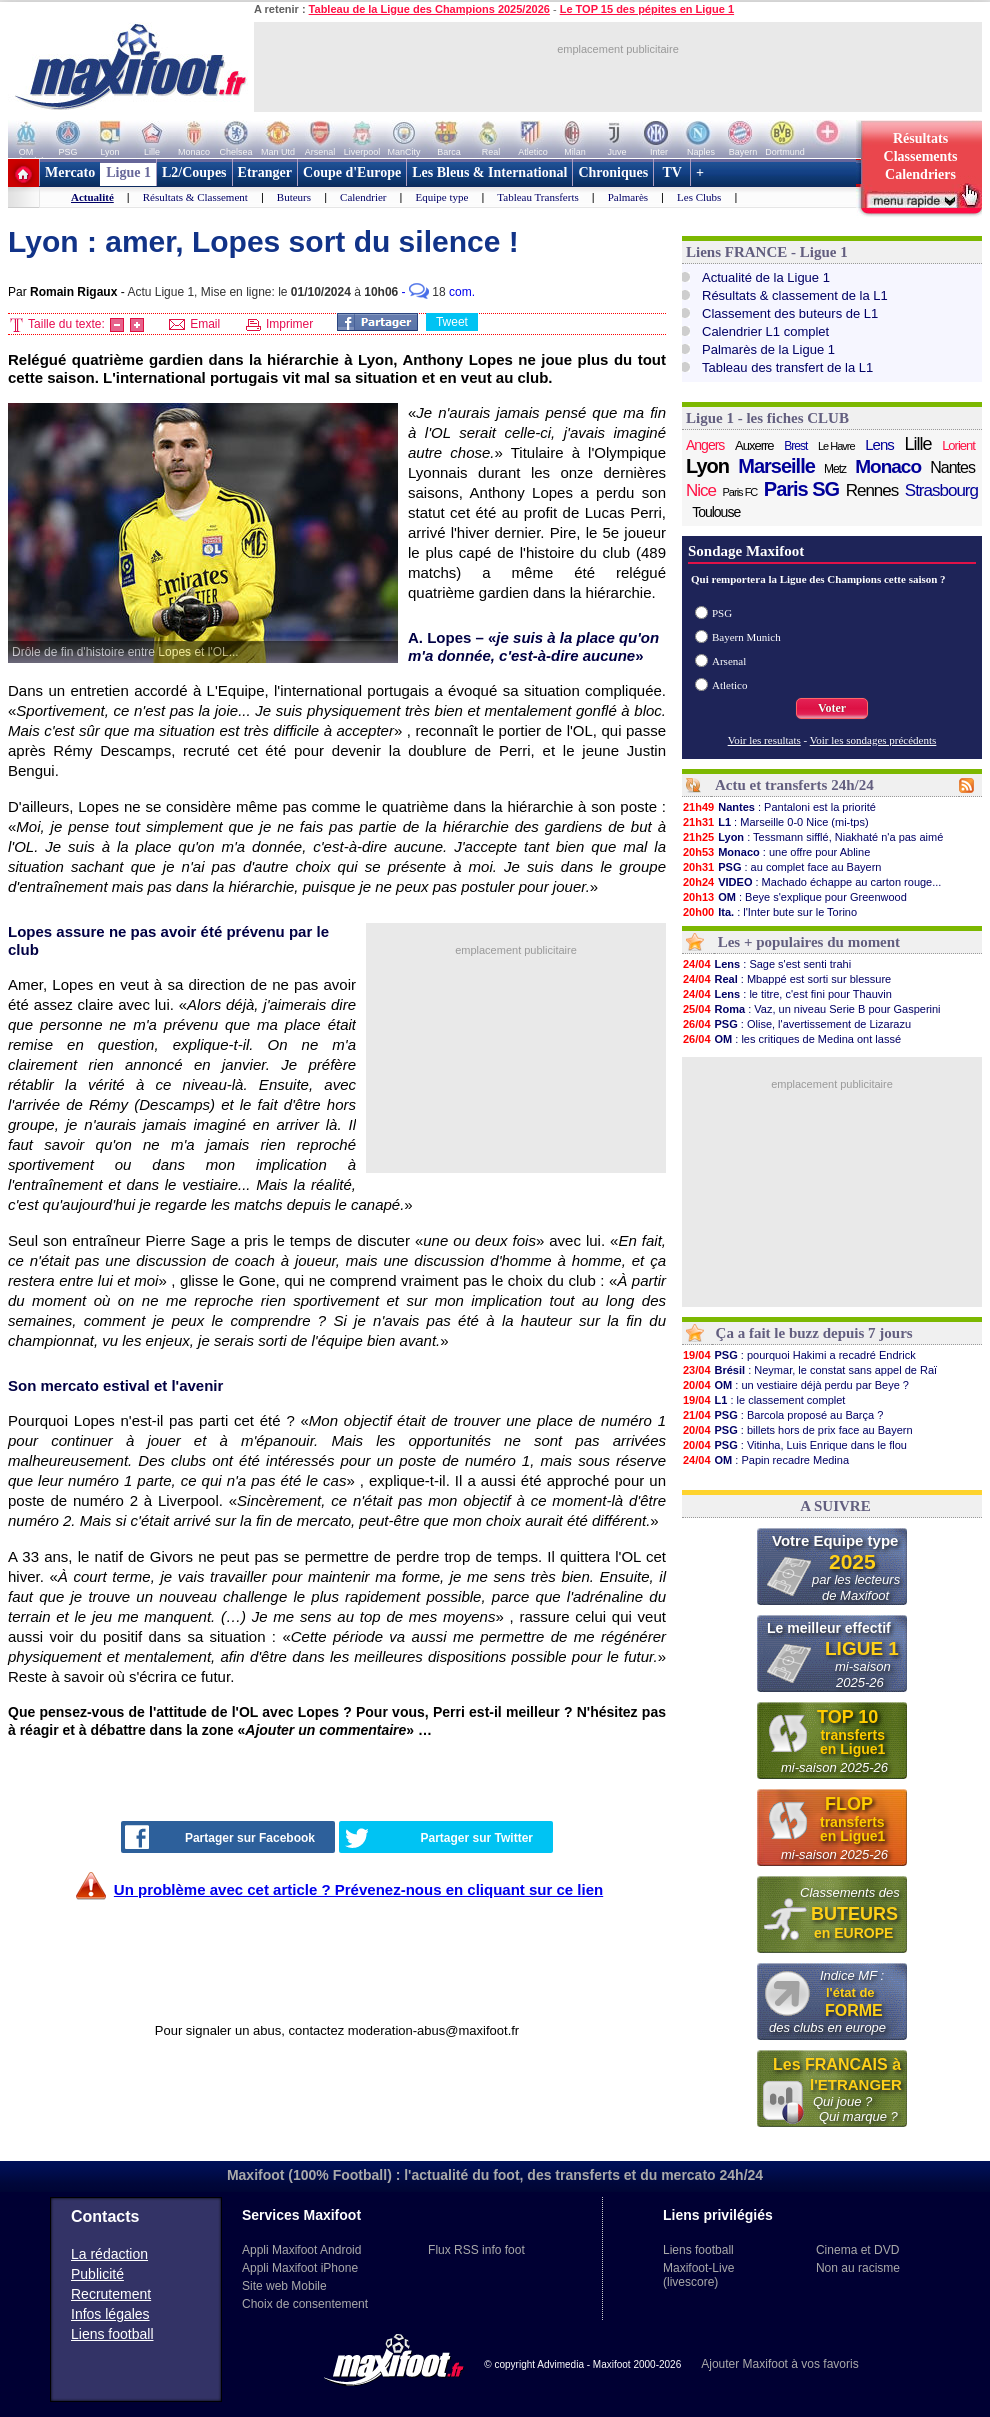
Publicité (97, 2274)
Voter (832, 708)
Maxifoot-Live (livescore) (698, 2275)
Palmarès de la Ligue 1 (768, 349)
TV (672, 172)
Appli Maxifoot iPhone (300, 2268)
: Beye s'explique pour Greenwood (794, 897)
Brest (795, 446)
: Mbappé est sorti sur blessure (786, 979)
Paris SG (801, 489)
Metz (835, 469)
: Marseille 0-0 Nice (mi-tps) (775, 822)
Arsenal (729, 661)
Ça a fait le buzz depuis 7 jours (814, 1333)
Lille (917, 444)
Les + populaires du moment (809, 942)
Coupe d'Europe (352, 172)
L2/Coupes (194, 172)
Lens (879, 444)
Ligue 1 (128, 172)
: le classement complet (763, 1400)
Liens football (112, 2334)
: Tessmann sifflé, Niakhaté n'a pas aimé (812, 837)
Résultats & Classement (195, 197)
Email (194, 324)
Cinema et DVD (857, 2250)
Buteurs (294, 197)
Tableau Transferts (537, 197)
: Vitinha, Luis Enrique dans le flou (794, 1445)
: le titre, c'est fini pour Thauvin (787, 994)
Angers (705, 445)
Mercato (70, 172)
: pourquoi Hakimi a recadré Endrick (799, 1355)
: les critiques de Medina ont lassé (791, 1039)
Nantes (952, 467)
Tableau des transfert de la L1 (787, 367)
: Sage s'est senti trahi (766, 964)
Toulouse (716, 512)
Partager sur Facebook (220, 1837)
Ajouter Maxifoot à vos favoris (779, 2364)
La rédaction (109, 2254)
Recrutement (111, 2294)
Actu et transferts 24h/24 (794, 785)
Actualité (92, 197)
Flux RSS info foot (476, 2250)
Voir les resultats (764, 740)
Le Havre (836, 446)
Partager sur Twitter (439, 1838)
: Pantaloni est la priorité (779, 807)
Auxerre (754, 445)
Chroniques (613, 172)
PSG (722, 613)
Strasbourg (941, 490)
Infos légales (110, 2314)
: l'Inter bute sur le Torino (769, 912)
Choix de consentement (305, 2304)
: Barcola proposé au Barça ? (782, 1415)
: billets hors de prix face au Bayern (797, 1430)
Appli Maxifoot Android (301, 2250)
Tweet (452, 322)
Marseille (776, 466)
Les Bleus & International (489, 172)
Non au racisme (858, 2268)
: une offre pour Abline (776, 852)
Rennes (872, 490)
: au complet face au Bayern (781, 867)
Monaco (888, 467)
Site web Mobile (284, 2286)
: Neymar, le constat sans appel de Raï (809, 1370)
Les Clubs (699, 197)
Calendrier (363, 197)
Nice (701, 490)
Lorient (958, 445)
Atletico (729, 685)
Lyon (707, 466)
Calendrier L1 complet (765, 331)
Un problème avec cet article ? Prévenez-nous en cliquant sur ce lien (358, 1889)
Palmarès (628, 197)
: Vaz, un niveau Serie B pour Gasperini (811, 1009)
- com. (438, 292)
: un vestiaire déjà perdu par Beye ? (795, 1385)
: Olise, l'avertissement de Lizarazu (796, 1024)
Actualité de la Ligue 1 (766, 277)
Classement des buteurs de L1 (790, 313)
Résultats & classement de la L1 (795, 295)
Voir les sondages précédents (873, 740)
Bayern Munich (746, 637)
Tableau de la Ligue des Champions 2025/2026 (429, 9)
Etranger (265, 172)
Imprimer (280, 324)
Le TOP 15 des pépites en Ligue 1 (647, 9)
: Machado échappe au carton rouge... (811, 882)
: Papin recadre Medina (765, 1460)
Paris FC (740, 492)
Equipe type (441, 197)
